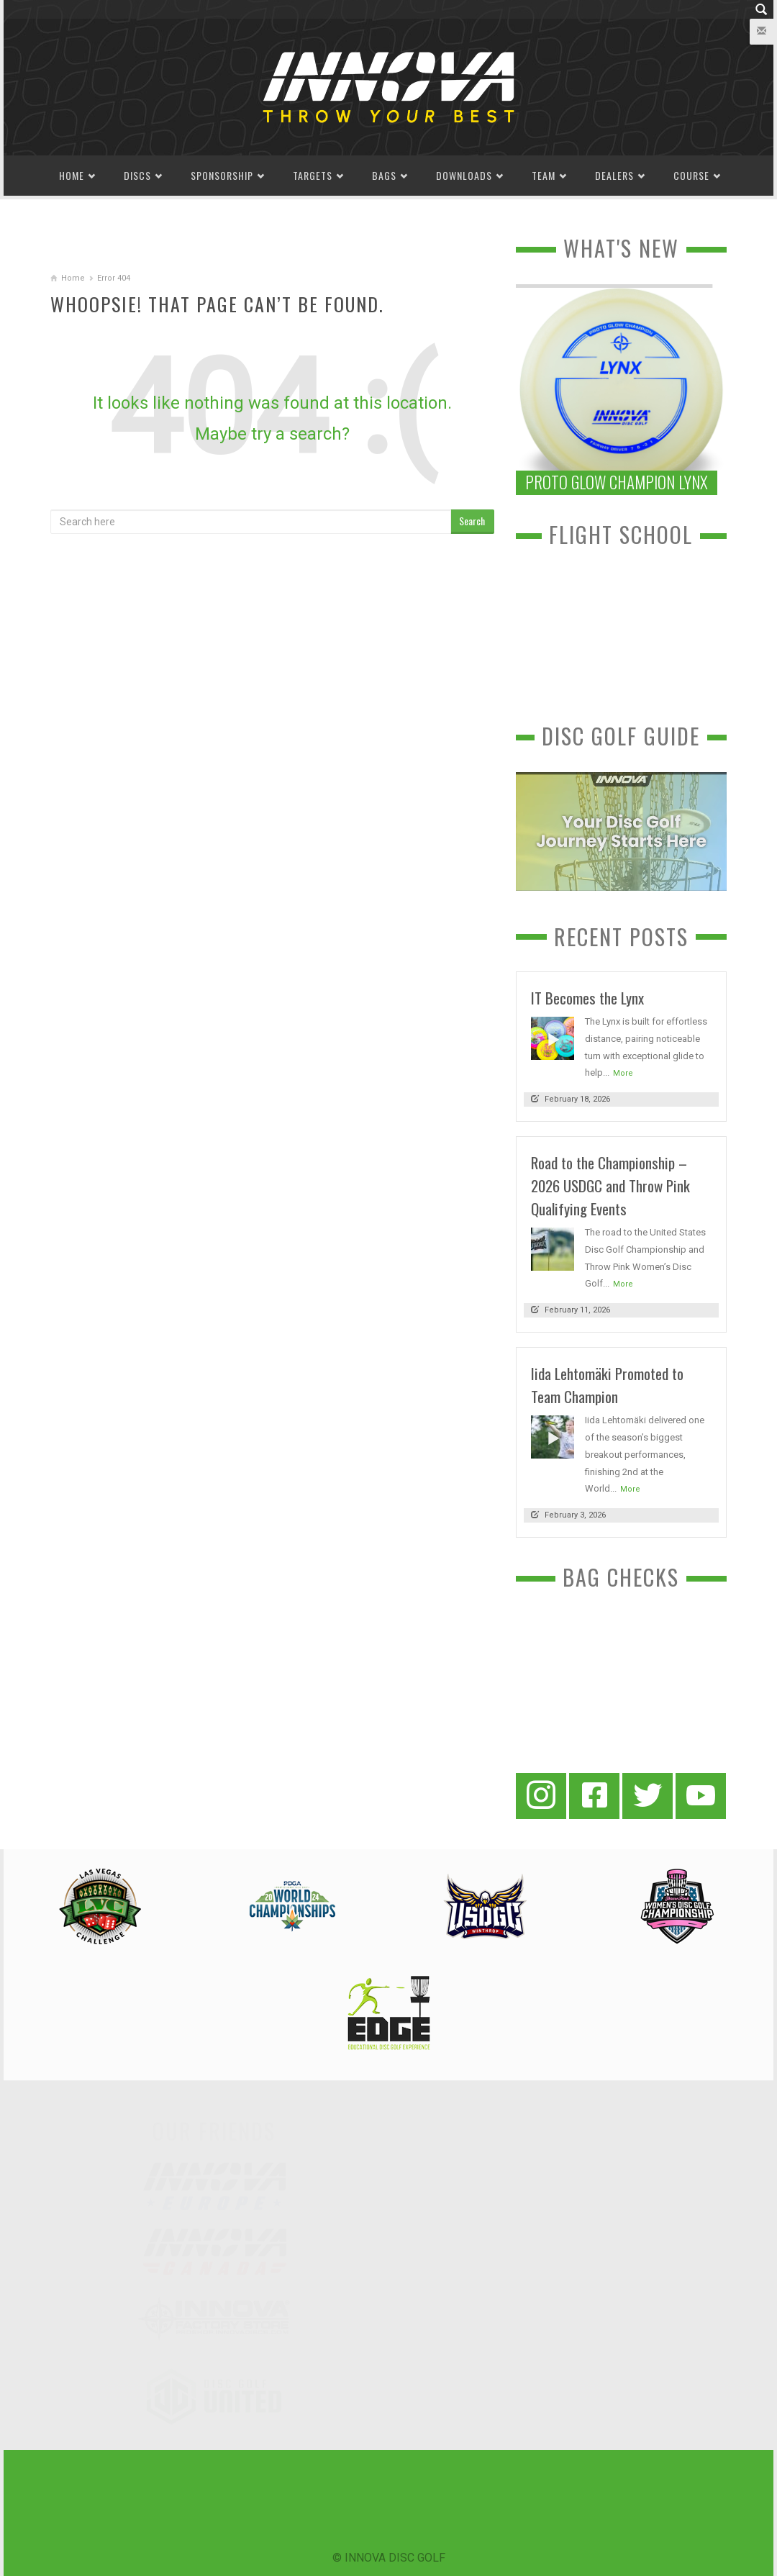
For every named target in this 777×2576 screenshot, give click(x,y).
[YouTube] (701, 1796)
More (623, 1073)
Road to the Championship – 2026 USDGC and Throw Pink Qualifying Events (610, 1185)
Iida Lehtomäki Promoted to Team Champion (607, 1384)
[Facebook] (594, 1796)
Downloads (464, 175)
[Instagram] (541, 1796)
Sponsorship (222, 175)
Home (71, 175)
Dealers (614, 175)
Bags (384, 175)
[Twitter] (647, 1796)
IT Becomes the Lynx (587, 998)
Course (691, 175)
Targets (312, 175)
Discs (137, 175)
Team (543, 175)
